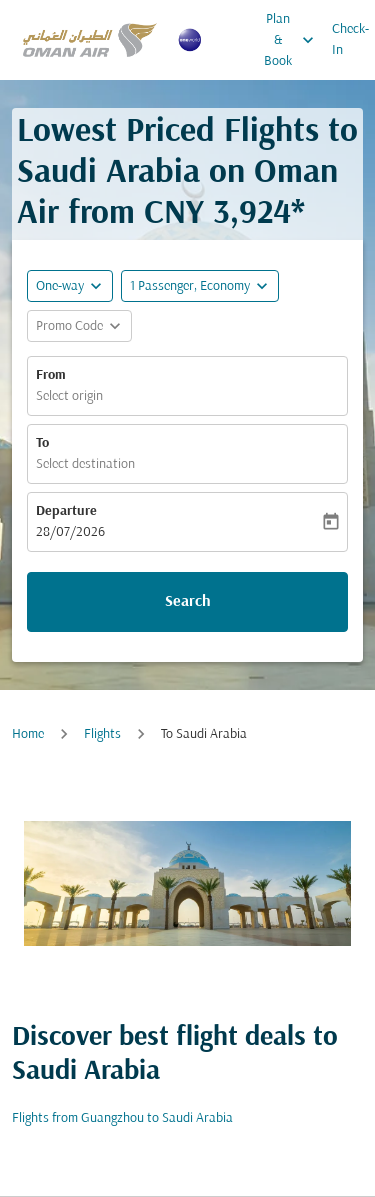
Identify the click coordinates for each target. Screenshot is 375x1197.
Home (28, 734)
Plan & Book (294, 40)
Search (188, 602)
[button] (200, 286)
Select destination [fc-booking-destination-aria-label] (85, 464)
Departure (66, 511)
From (51, 375)
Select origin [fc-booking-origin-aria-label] (69, 396)
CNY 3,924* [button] (224, 214)
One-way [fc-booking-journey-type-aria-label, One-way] (60, 286)
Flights (102, 734)
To (42, 443)
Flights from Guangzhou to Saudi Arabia (122, 1118)
